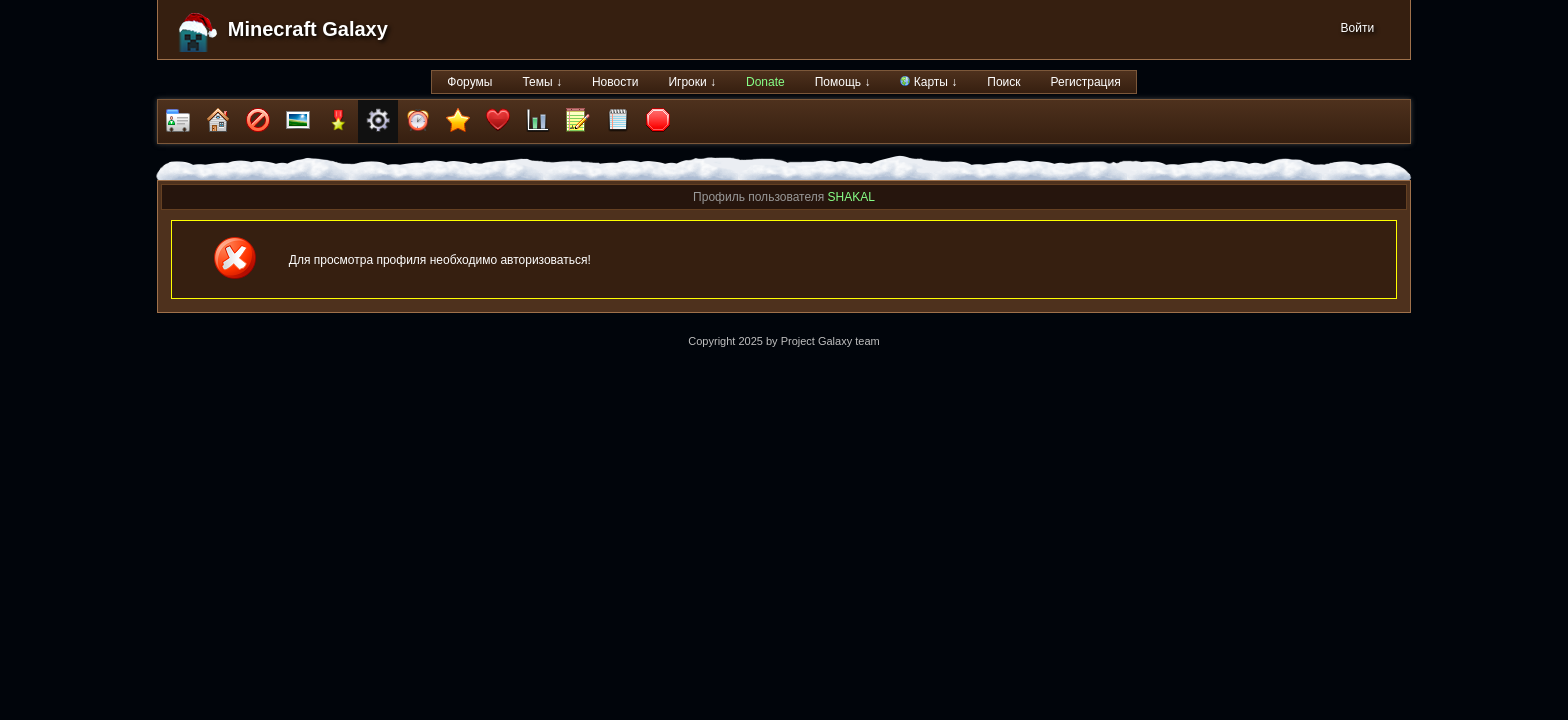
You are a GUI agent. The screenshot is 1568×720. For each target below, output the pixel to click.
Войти (1358, 28)
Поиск (1003, 82)
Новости (615, 82)
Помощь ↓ (843, 82)
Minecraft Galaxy (308, 29)
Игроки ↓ (692, 82)
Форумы (469, 82)
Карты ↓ (928, 82)
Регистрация (1086, 82)
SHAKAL (851, 197)
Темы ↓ (542, 82)
